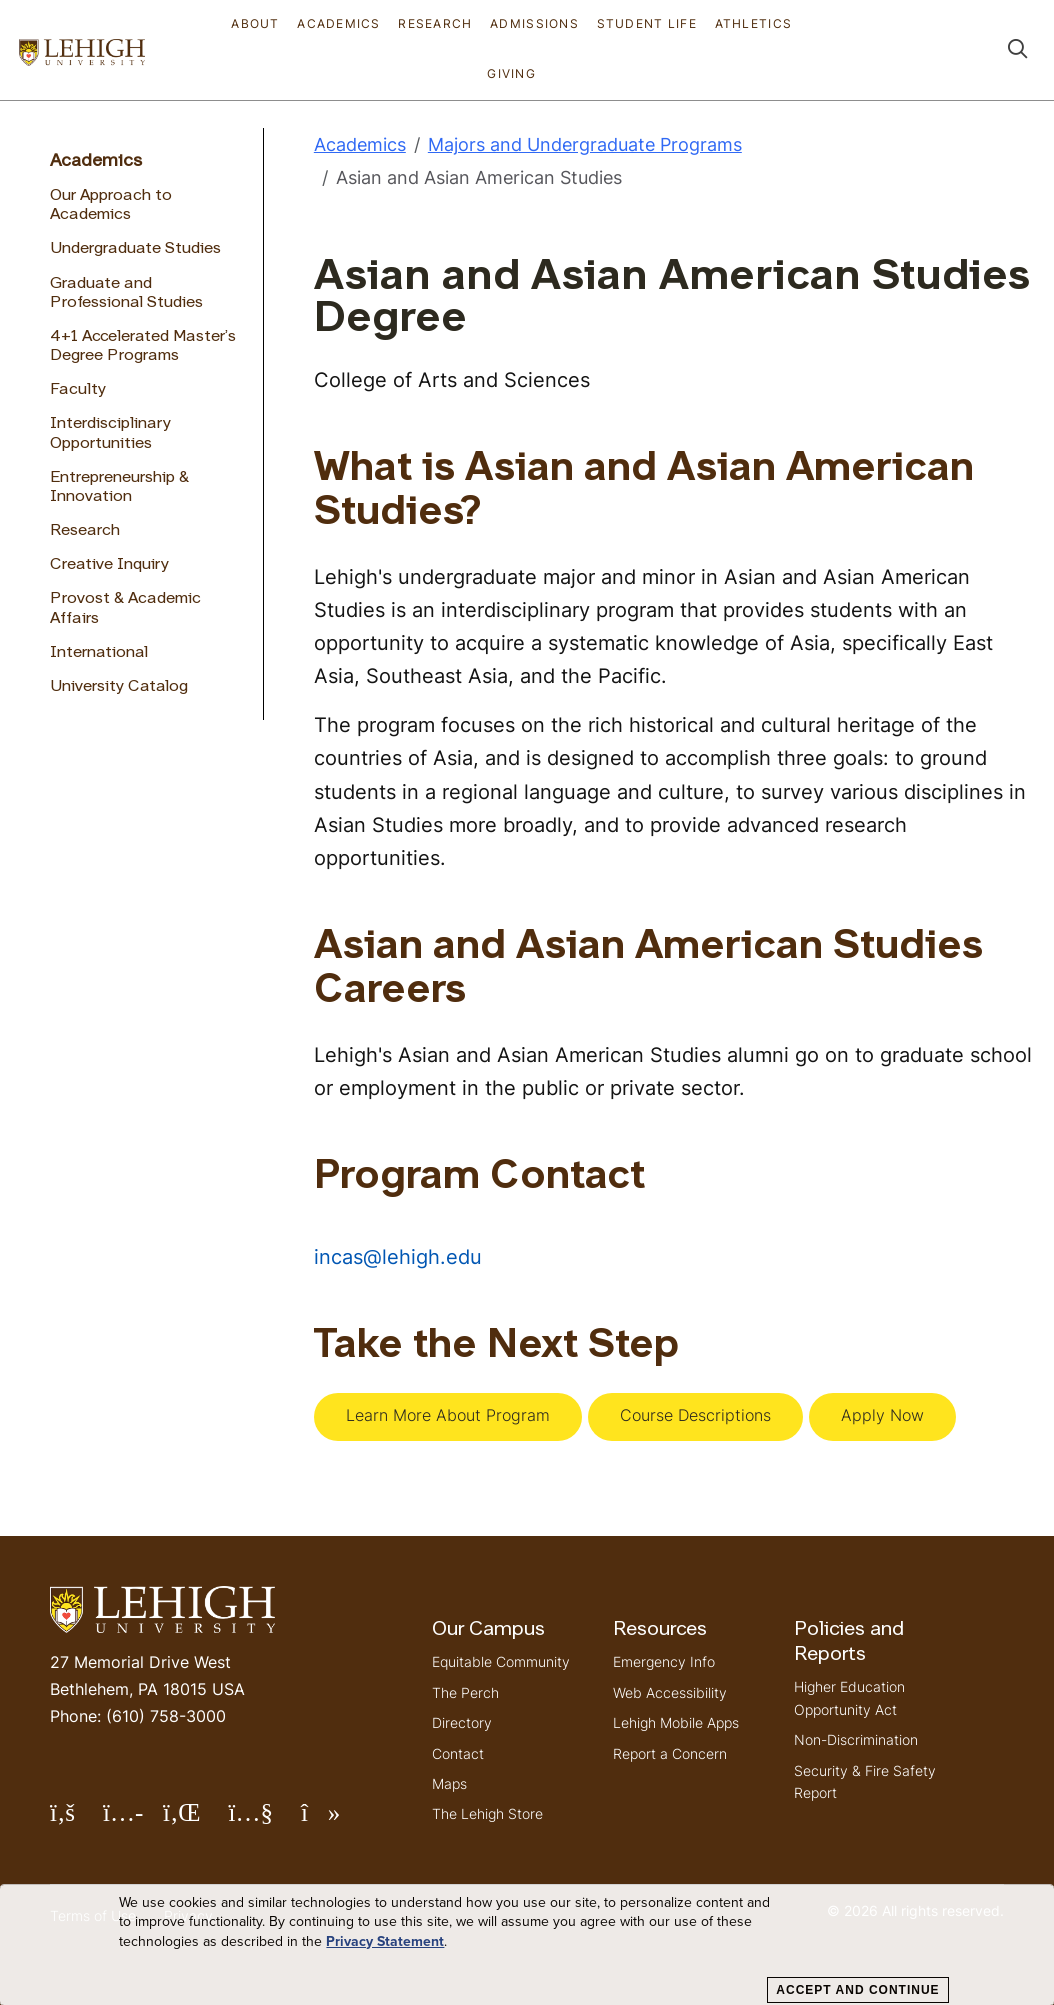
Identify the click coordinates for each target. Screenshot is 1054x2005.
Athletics (754, 23)
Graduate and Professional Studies (126, 293)
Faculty (78, 390)
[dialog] (527, 1945)
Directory (462, 1722)
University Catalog (119, 687)
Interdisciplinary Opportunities (110, 433)
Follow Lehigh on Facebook (76, 1820)
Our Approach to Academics (111, 205)
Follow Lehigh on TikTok (334, 1820)
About (255, 23)
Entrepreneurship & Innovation (119, 487)
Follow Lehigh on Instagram (133, 1820)
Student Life (647, 23)
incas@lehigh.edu (398, 1256)
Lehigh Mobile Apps (676, 1722)
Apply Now (882, 1415)
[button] (1018, 50)
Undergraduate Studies (135, 249)
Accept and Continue (857, 1990)
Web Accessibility (670, 1692)
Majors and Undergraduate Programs (585, 144)
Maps (449, 1783)
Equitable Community (501, 1661)
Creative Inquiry (109, 565)
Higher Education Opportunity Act (849, 1697)
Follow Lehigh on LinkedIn (196, 1820)
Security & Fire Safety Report (865, 1781)
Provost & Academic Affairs (125, 608)
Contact (458, 1753)
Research (435, 23)
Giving (511, 73)
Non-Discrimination (856, 1739)
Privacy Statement (385, 1942)
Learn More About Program (448, 1415)
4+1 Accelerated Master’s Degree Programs (143, 346)
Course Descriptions (695, 1415)
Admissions (534, 23)
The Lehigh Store (487, 1813)
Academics (339, 23)
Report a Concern (670, 1753)
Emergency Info (664, 1661)
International (99, 653)
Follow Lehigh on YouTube (264, 1820)
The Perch (465, 1692)
